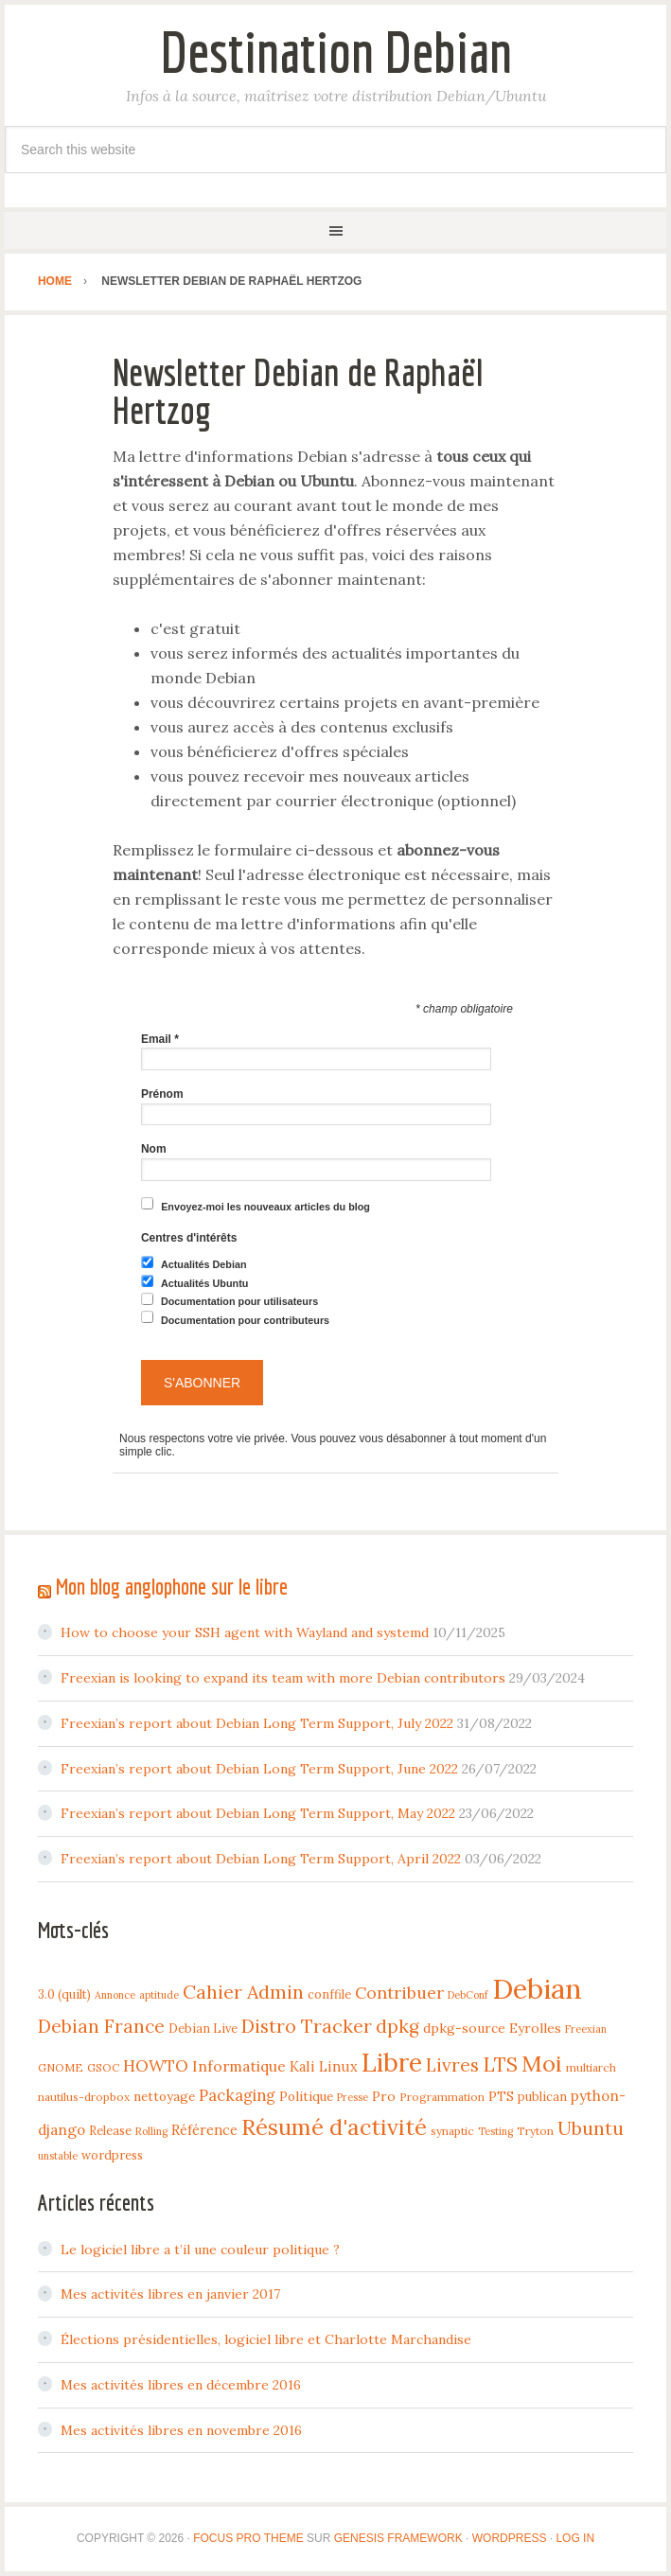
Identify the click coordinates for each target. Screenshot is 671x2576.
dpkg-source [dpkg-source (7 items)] (464, 2028)
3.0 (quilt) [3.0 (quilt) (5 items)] (64, 1994)
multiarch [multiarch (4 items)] (591, 2067)
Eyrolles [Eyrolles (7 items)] (535, 2028)
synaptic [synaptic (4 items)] (452, 2131)
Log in (575, 2538)
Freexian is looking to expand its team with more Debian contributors (283, 1677)
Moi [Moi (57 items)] (541, 2063)
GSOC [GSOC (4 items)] (103, 2067)
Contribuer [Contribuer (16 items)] (399, 1992)
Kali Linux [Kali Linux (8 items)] (324, 2066)
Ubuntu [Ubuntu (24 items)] (590, 2128)
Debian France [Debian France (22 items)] (101, 2026)
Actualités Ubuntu (204, 1284)
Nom (154, 1149)
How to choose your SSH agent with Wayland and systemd (245, 1632)
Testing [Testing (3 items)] (495, 2131)
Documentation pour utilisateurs (239, 1302)
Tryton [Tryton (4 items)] (535, 2131)
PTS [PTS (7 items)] (501, 2096)
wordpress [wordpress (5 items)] (112, 2154)
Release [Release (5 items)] (110, 2130)
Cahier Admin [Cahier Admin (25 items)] (243, 1991)
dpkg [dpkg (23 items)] (397, 2026)
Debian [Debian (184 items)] (537, 1988)
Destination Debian (336, 51)
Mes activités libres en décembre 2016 (181, 2384)
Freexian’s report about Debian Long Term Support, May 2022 (258, 1813)
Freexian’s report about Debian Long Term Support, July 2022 (257, 1723)
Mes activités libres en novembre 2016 (181, 2430)
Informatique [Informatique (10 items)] (239, 2065)
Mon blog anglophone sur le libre (172, 1586)
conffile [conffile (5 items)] (329, 1994)
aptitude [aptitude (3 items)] (159, 1995)
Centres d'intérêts (189, 1238)
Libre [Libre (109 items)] (392, 2062)
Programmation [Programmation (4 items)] (442, 2097)
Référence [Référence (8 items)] (204, 2130)
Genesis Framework (398, 2538)
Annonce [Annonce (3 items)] (115, 1995)
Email (160, 1039)
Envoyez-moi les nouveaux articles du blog (265, 1207)
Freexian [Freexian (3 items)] (586, 2029)
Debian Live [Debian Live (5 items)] (203, 2028)
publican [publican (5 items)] (542, 2096)
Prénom (162, 1094)
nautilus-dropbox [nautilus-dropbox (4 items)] (84, 2097)
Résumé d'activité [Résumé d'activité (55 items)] (334, 2126)
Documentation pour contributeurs (245, 1320)
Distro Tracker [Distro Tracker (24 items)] (306, 2026)
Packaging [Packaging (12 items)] (237, 2095)
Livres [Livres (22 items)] (452, 2065)
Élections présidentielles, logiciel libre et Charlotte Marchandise (266, 2339)
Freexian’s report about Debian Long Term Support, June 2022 (259, 1768)
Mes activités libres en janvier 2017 (170, 2294)
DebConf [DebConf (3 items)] (468, 1995)
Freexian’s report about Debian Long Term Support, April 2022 (261, 1858)
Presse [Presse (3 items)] (352, 2097)
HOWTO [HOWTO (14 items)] (155, 2066)
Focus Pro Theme (248, 2538)
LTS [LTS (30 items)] (500, 2064)
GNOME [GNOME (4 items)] (60, 2067)
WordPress (509, 2538)
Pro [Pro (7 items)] (384, 2096)
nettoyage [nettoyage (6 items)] (164, 2096)
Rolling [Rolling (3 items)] (151, 2131)
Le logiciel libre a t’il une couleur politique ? (200, 2249)
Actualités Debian (204, 1265)
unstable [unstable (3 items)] (58, 2155)
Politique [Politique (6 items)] (306, 2096)
